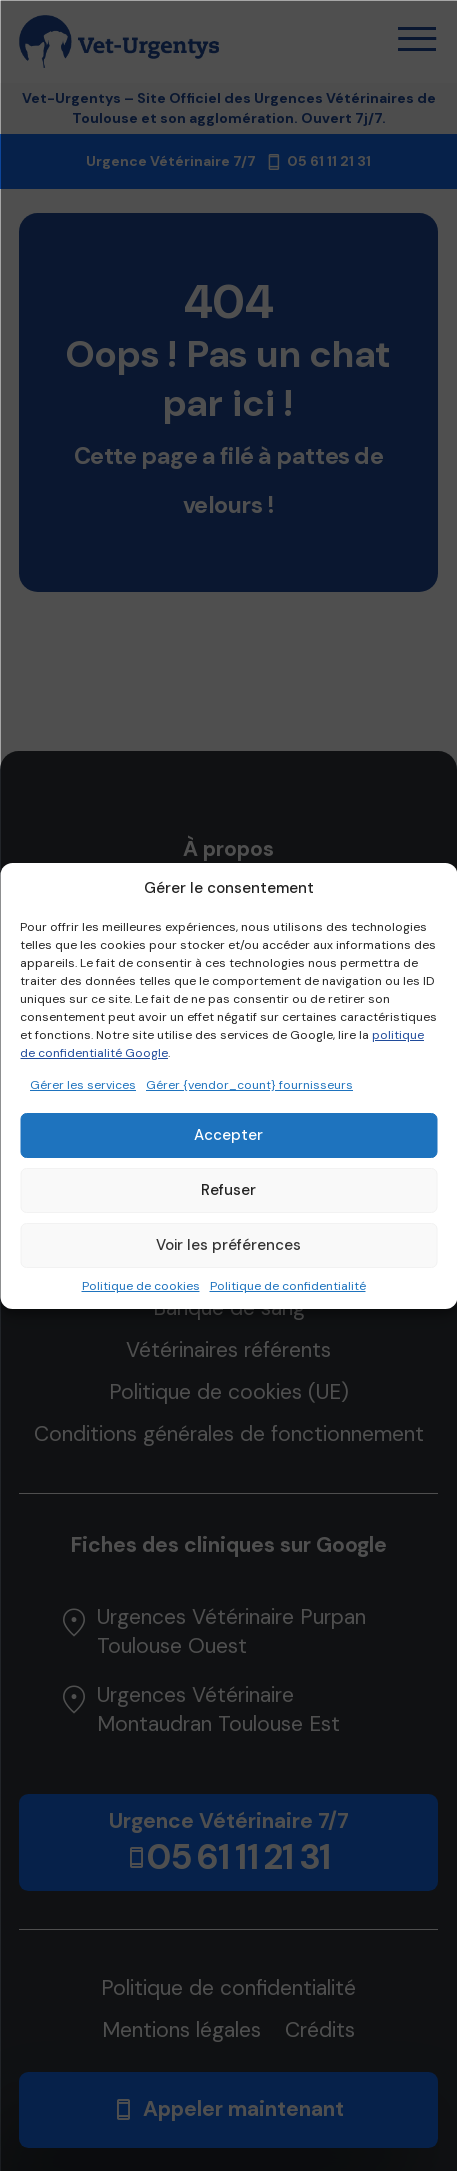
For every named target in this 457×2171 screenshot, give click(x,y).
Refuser (228, 1190)
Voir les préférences (228, 1245)
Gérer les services (83, 1085)
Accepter (228, 1135)
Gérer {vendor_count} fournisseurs (249, 1085)
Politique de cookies (141, 1286)
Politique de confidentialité (288, 1286)
